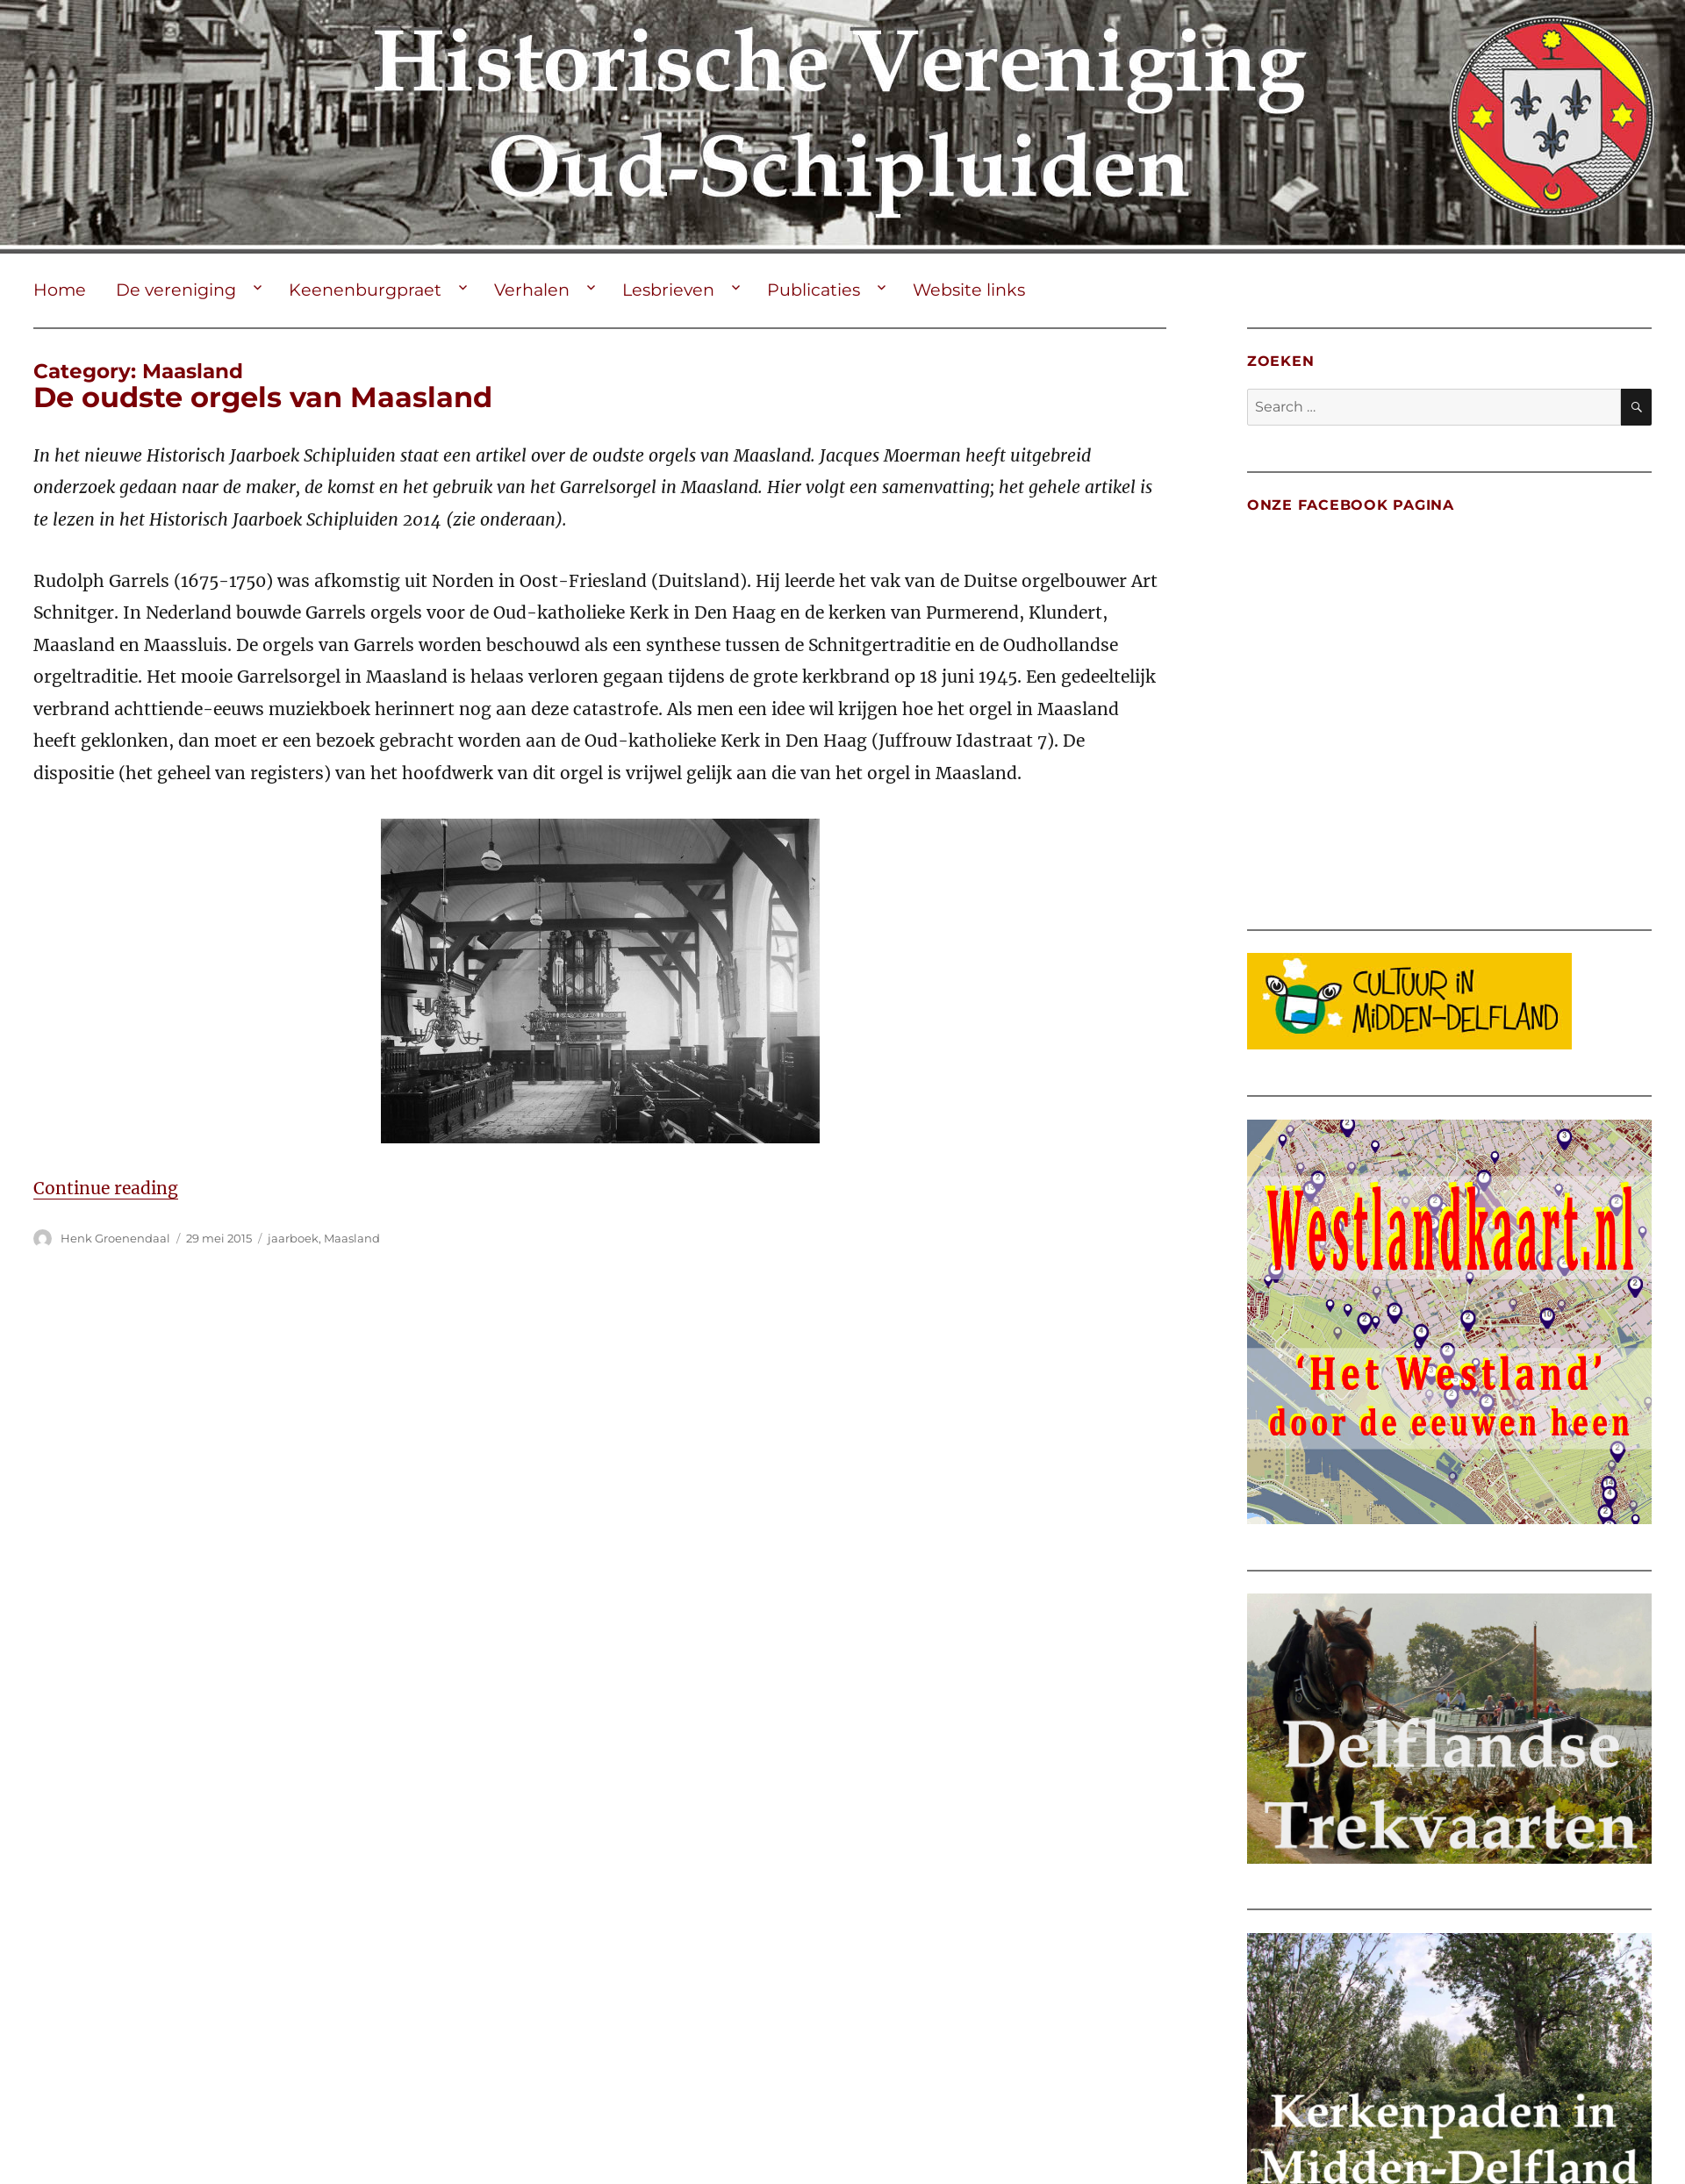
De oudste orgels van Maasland (262, 397)
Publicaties (813, 289)
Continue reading (105, 1188)
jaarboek (293, 1238)
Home (59, 289)
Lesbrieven (668, 289)
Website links (969, 289)
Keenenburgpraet (365, 289)
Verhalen (532, 289)
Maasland (352, 1238)
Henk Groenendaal (115, 1238)
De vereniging (176, 289)
